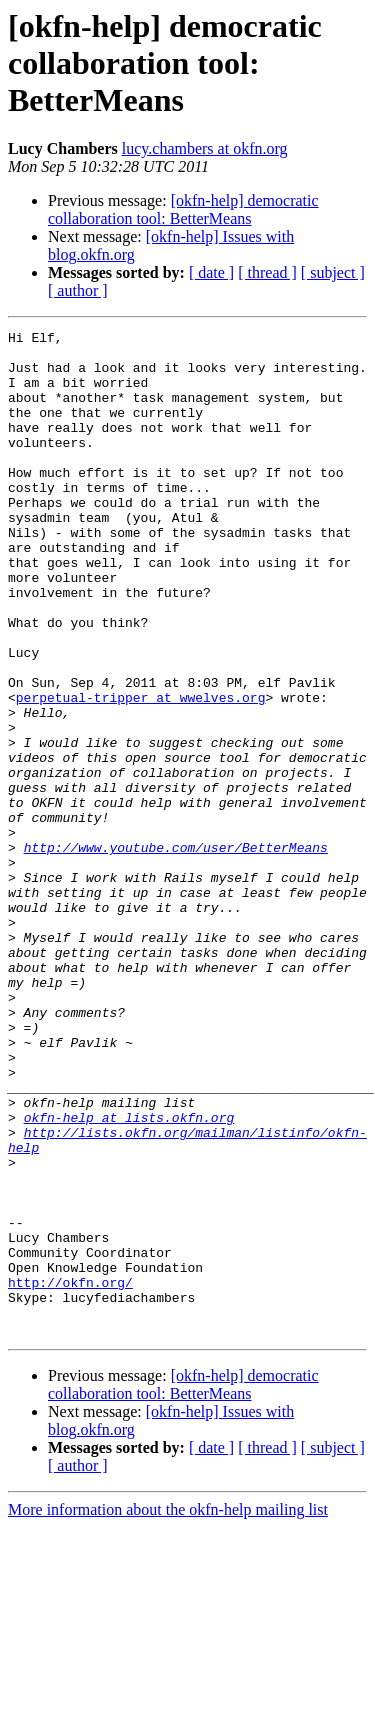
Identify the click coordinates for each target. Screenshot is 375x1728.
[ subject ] (333, 272)
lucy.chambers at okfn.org (205, 148)
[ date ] (211, 272)
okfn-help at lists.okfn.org (129, 1276)
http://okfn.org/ (70, 1474)
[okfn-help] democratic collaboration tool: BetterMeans (183, 209)
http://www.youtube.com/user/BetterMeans (176, 952)
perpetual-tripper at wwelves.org (141, 772)
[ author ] (78, 290)
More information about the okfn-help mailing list (168, 1710)
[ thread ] (267, 272)
